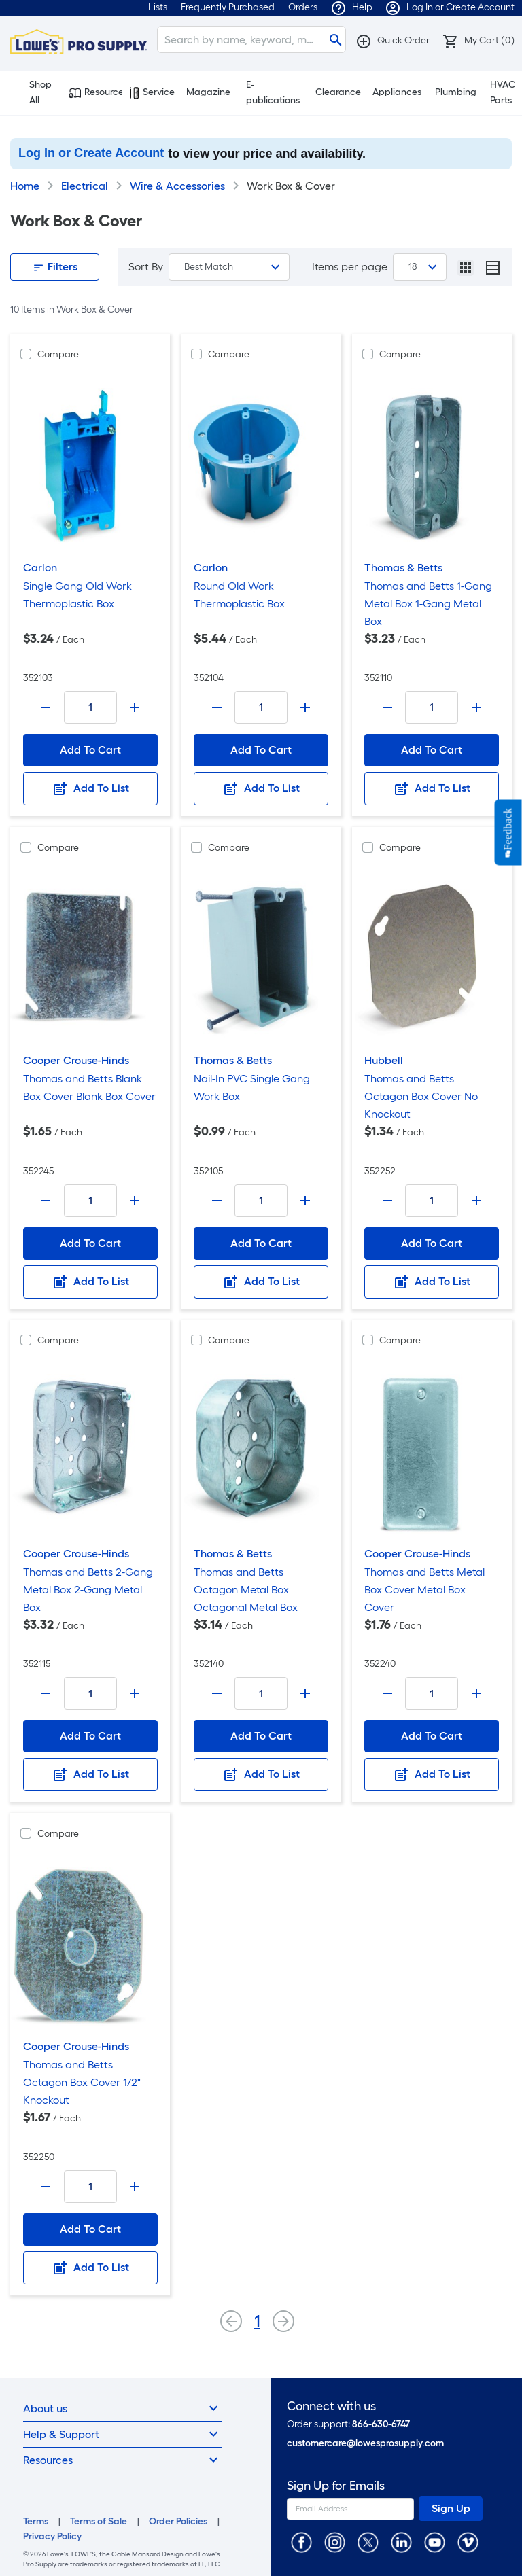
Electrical (84, 185)
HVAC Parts (502, 92)
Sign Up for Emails (336, 2486)
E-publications (273, 92)
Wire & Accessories (177, 185)
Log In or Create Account (91, 153)
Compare (58, 354)
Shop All (34, 92)
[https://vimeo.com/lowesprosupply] (468, 2541)
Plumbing (455, 92)
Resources (95, 92)
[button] (392, 40)
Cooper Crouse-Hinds (76, 1060)
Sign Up (451, 2508)
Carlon (40, 567)
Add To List (90, 789)
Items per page (349, 266)
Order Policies (178, 2521)
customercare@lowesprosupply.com (365, 2443)
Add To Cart (90, 749)
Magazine (208, 92)
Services (152, 92)
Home (24, 185)
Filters (54, 267)
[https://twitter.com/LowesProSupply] (368, 2541)
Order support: (348, 2424)
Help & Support (122, 2434)
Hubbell (383, 1060)
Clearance (338, 92)
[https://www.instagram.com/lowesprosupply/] (335, 2541)
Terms (35, 2521)
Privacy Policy (52, 2536)
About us (122, 2408)
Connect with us (331, 2406)
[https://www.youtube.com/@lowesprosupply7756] (434, 2541)
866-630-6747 (381, 2424)
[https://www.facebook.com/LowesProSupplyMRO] (301, 2541)
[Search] (251, 39)
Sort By (145, 266)
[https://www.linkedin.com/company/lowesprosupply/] (401, 2541)
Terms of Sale (98, 2521)
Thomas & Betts (403, 567)
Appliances (396, 92)
